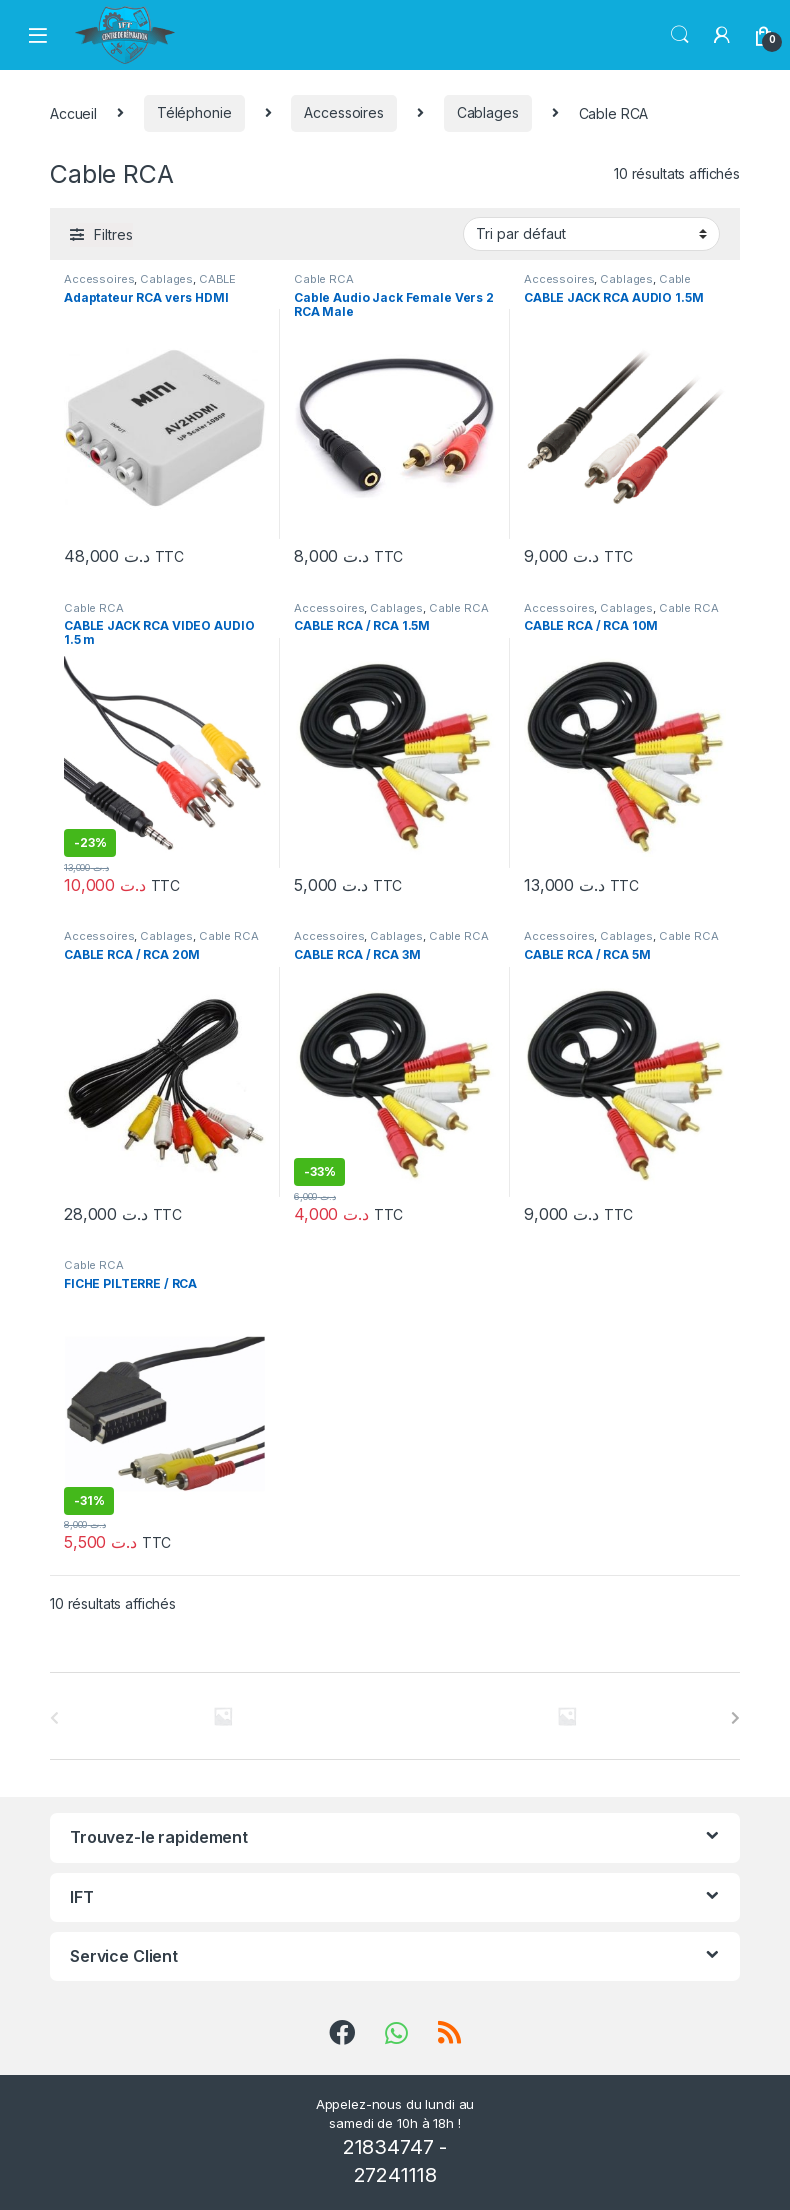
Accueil (73, 112)
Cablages (488, 112)
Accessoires (343, 112)
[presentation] (735, 1718)
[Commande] (591, 234)
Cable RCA (324, 279)
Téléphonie (194, 112)
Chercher (680, 35)
